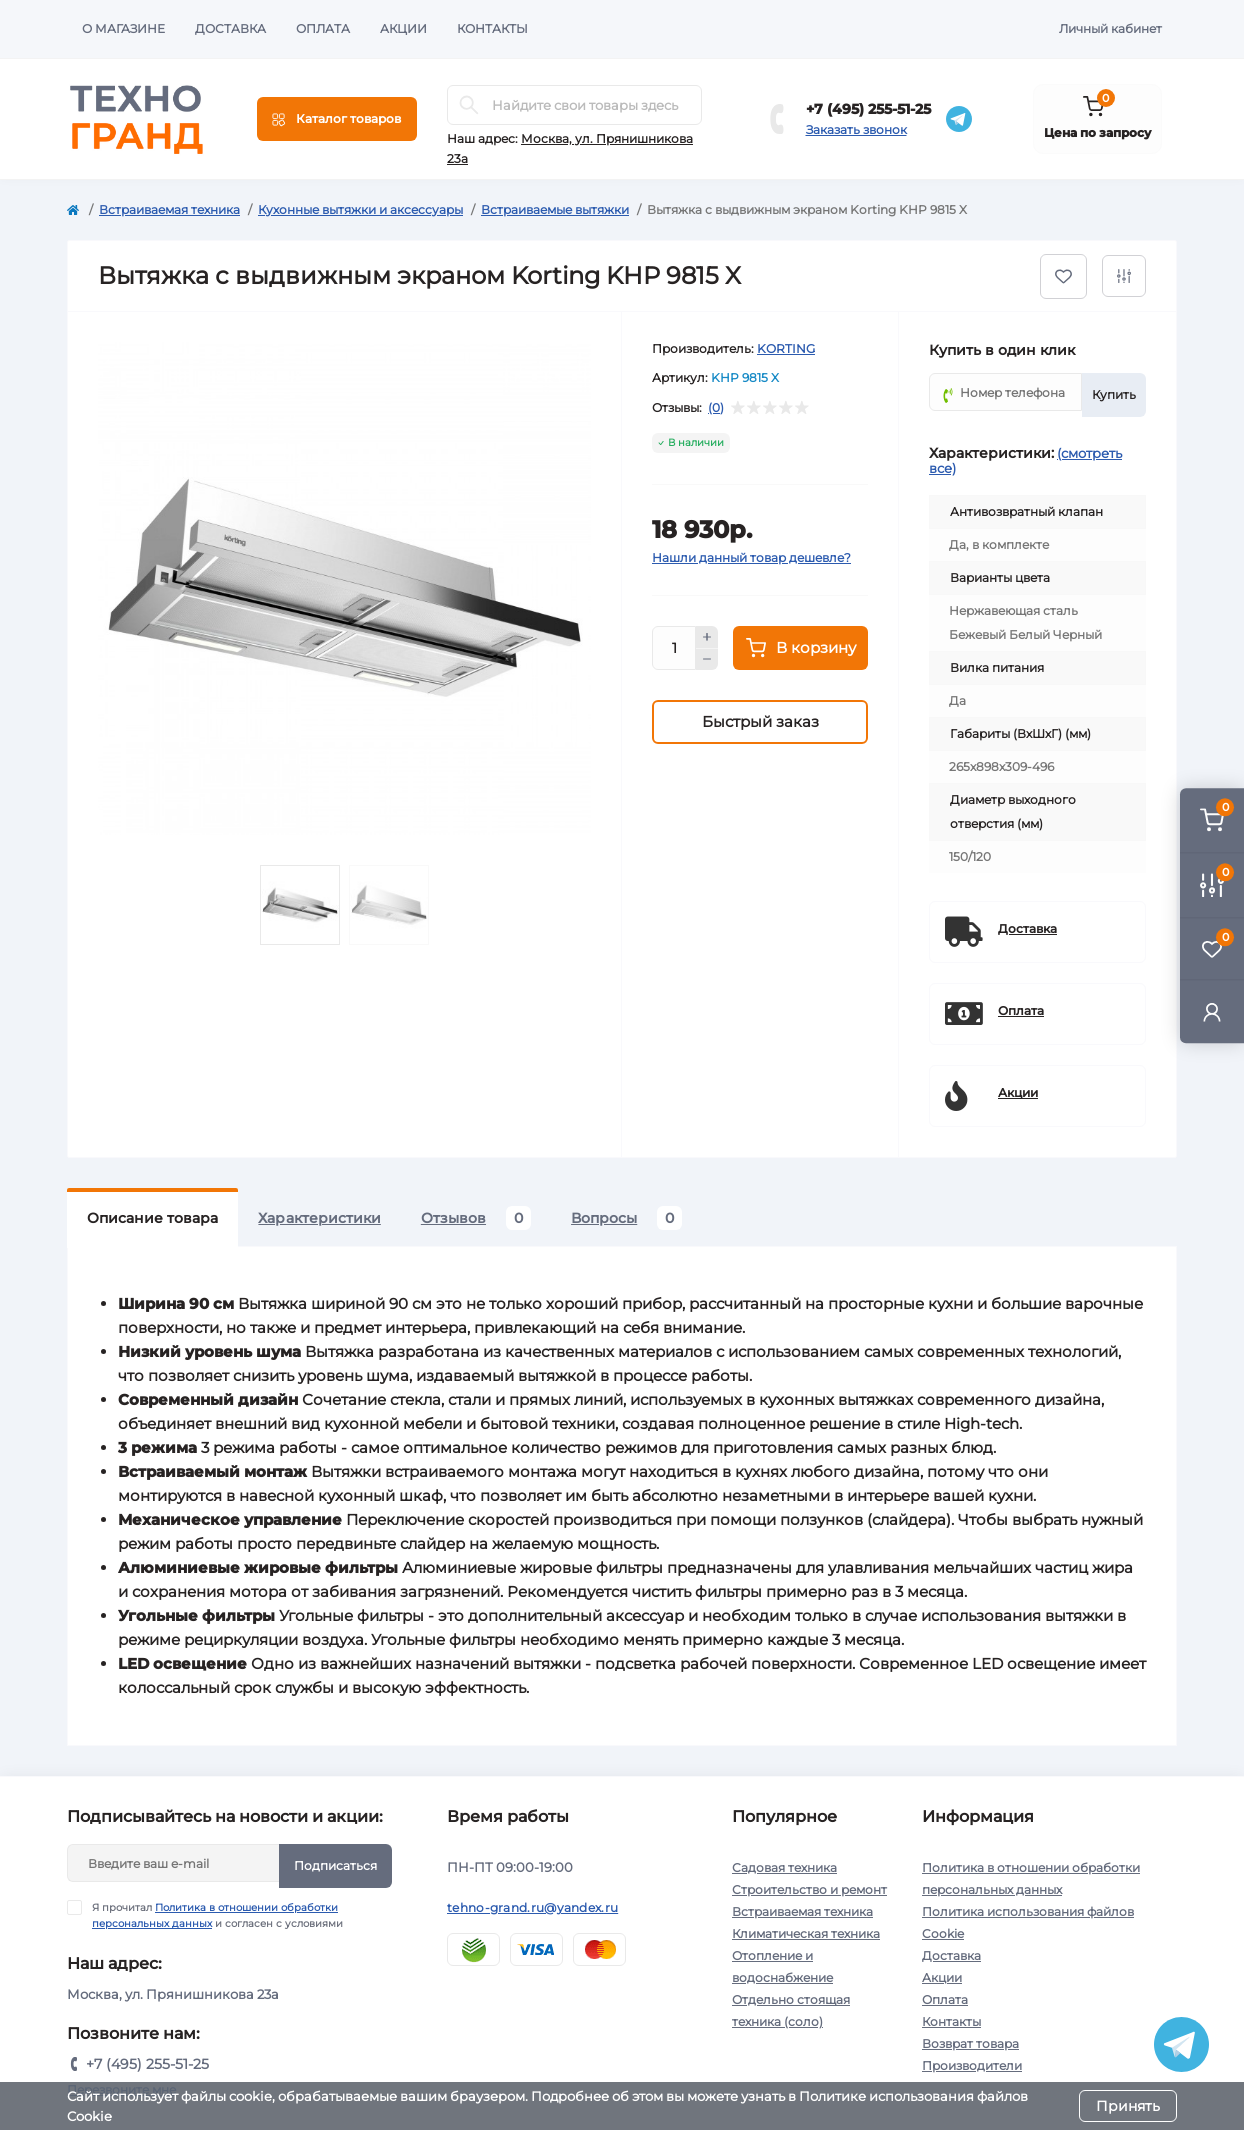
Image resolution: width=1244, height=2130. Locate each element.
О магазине (123, 28)
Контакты (492, 28)
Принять (1128, 2106)
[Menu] (337, 119)
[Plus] (707, 637)
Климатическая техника (806, 1933)
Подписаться (335, 1865)
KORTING (786, 348)
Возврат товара (970, 2043)
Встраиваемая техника (169, 209)
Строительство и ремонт (809, 1889)
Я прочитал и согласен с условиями (217, 1915)
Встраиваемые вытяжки (555, 209)
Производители (972, 2065)
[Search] (469, 105)
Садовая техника (784, 1867)
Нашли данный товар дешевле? (751, 557)
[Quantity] (674, 648)
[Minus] (707, 660)
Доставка (230, 28)
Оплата (323, 28)
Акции (403, 28)
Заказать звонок (856, 129)
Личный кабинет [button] (1110, 28)
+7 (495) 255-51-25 (868, 109)
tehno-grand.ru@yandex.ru (532, 1907)
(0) (716, 408)
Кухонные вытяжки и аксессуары (360, 209)
